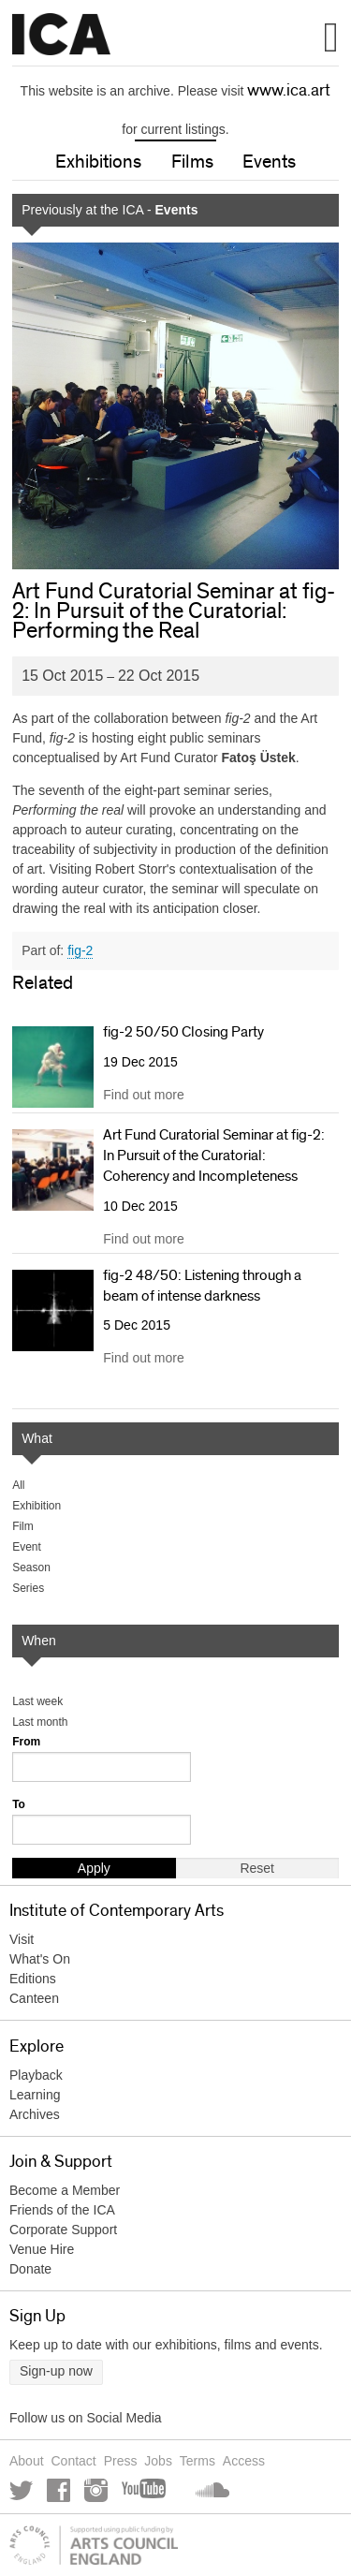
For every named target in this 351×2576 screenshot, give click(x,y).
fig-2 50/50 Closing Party (183, 1031)
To (18, 1804)
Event (26, 1546)
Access (244, 2460)
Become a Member (64, 2190)
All (18, 1485)
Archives (34, 2114)
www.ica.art (288, 90)
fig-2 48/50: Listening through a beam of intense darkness (202, 1285)
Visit (21, 1939)
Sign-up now (56, 2370)
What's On (39, 1958)
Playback (36, 2075)
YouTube (145, 2490)
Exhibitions (98, 162)
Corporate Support (63, 2229)
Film (23, 1526)
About (26, 2460)
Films (192, 162)
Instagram (96, 2490)
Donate (30, 2268)
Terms (197, 2460)
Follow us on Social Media (85, 2417)
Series (28, 1588)
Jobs (158, 2460)
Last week (37, 1701)
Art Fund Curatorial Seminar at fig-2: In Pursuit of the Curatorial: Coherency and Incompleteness (214, 1156)
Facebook (58, 2490)
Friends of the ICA (62, 2209)
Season (31, 1567)
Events (269, 162)
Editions (32, 1978)
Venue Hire (41, 2249)
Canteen (34, 1998)
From (26, 1741)
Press (121, 2460)
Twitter (21, 2490)
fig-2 (80, 950)
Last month (39, 1722)
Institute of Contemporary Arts (61, 34)
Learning (35, 2094)
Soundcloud (210, 2490)
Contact (73, 2460)
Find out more (143, 1094)
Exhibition (36, 1505)
